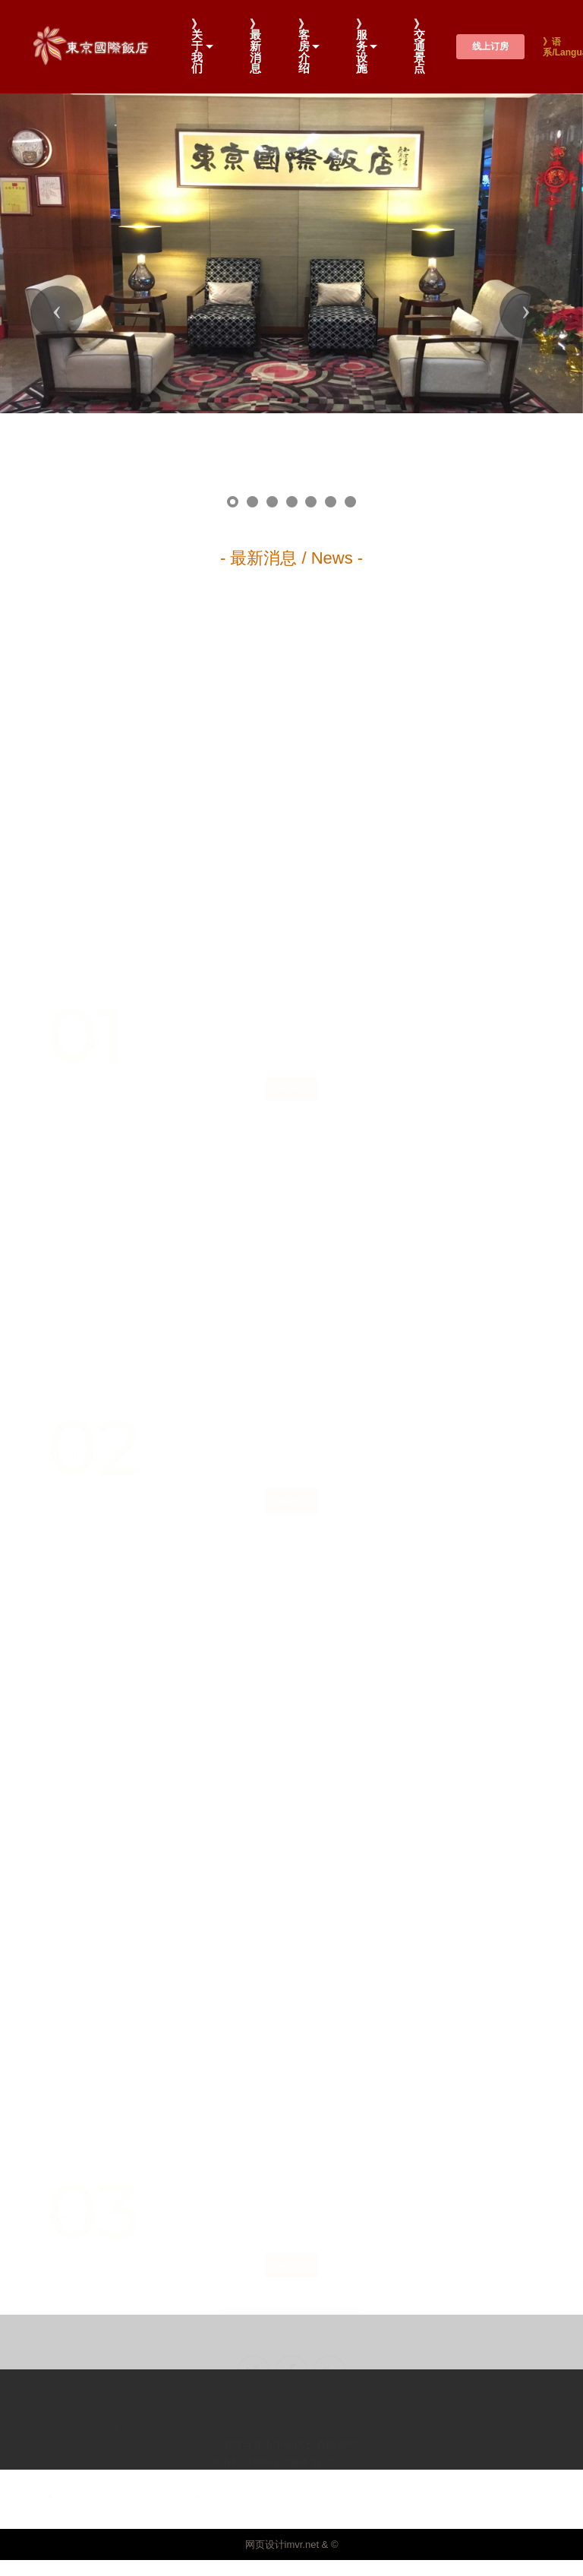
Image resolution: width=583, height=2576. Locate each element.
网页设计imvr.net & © (292, 2426)
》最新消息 (255, 47)
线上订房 (490, 46)
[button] (57, 253)
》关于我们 (197, 47)
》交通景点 (419, 47)
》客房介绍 (304, 47)
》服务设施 (361, 47)
